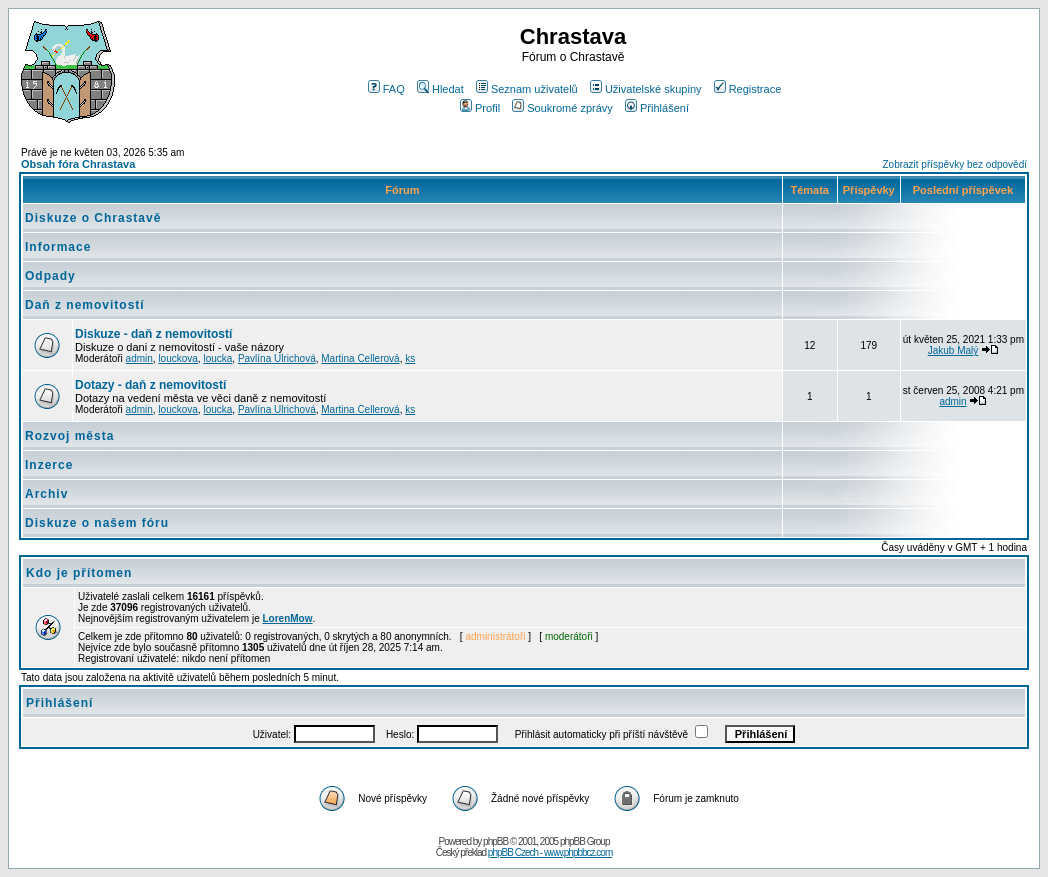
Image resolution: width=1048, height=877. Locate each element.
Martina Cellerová (360, 358)
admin (139, 358)
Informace (58, 247)
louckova (177, 358)
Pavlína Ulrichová (277, 358)
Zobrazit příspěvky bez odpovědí (954, 164)
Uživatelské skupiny (646, 89)
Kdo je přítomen (79, 573)
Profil (480, 108)
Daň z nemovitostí (85, 305)
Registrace (748, 89)
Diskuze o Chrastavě (93, 218)
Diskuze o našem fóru (97, 523)
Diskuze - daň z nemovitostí (153, 334)
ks (410, 358)
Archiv (46, 494)
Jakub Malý (953, 350)
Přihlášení (657, 108)
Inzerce (49, 465)
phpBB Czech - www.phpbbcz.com (550, 852)
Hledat (440, 89)
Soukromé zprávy (562, 108)
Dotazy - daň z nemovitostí (150, 385)
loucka (217, 358)
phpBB (495, 841)
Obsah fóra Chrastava (78, 164)
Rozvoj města (69, 436)
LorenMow (288, 618)
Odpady (50, 276)
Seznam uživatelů (527, 89)
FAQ (386, 89)
